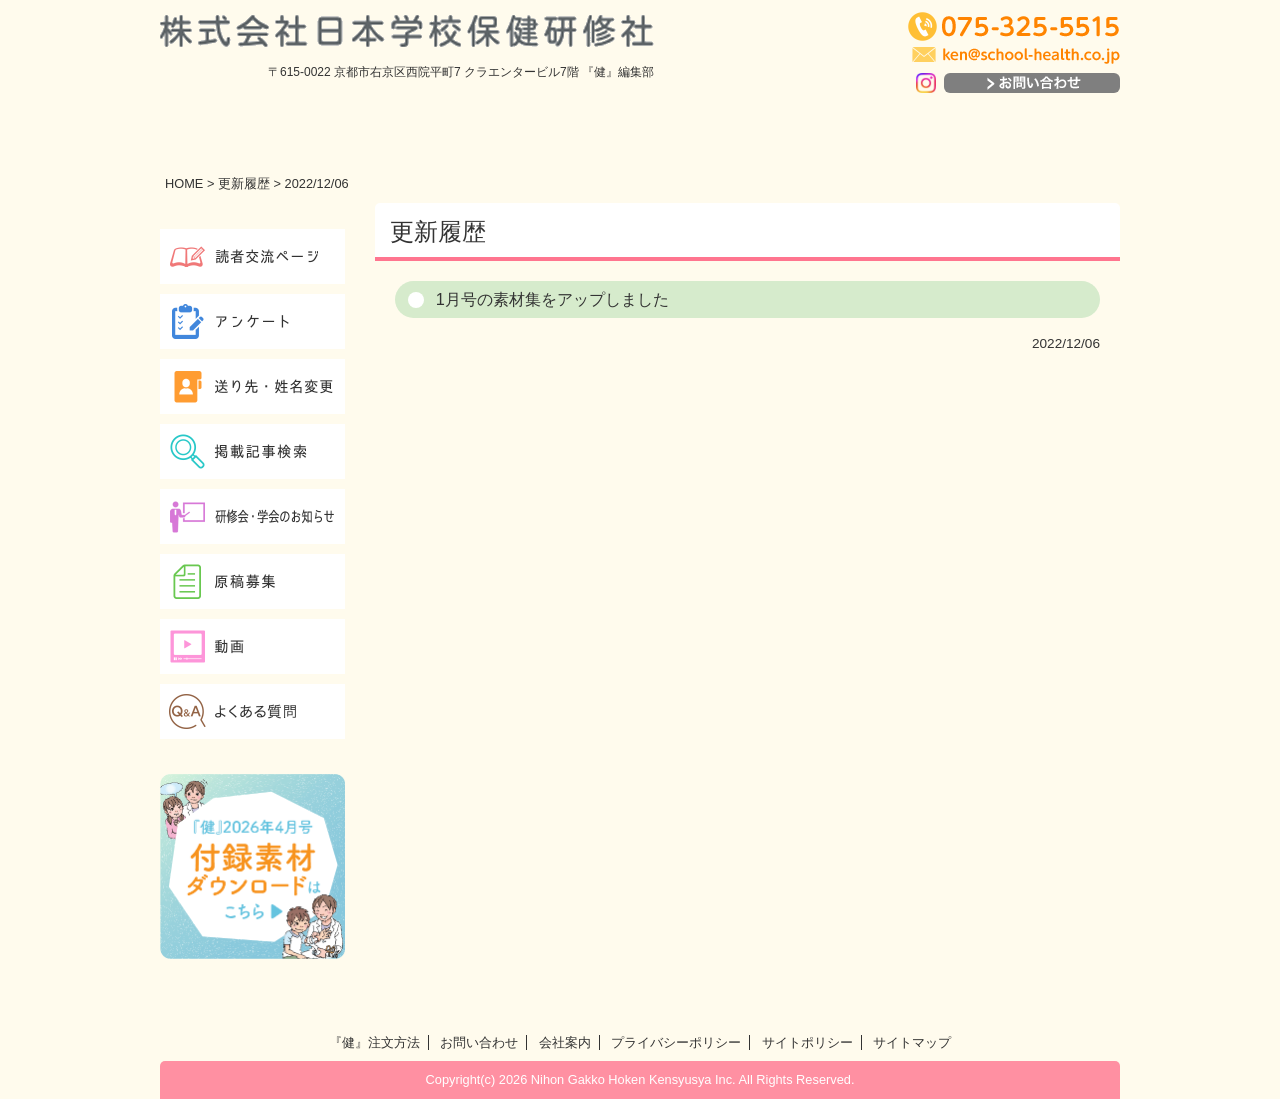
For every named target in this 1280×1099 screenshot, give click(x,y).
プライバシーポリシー (676, 1042)
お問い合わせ (479, 1042)
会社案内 (565, 1042)
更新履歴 (244, 183)
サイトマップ (912, 1042)
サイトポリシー (807, 1042)
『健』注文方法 (374, 1042)
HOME (184, 183)
